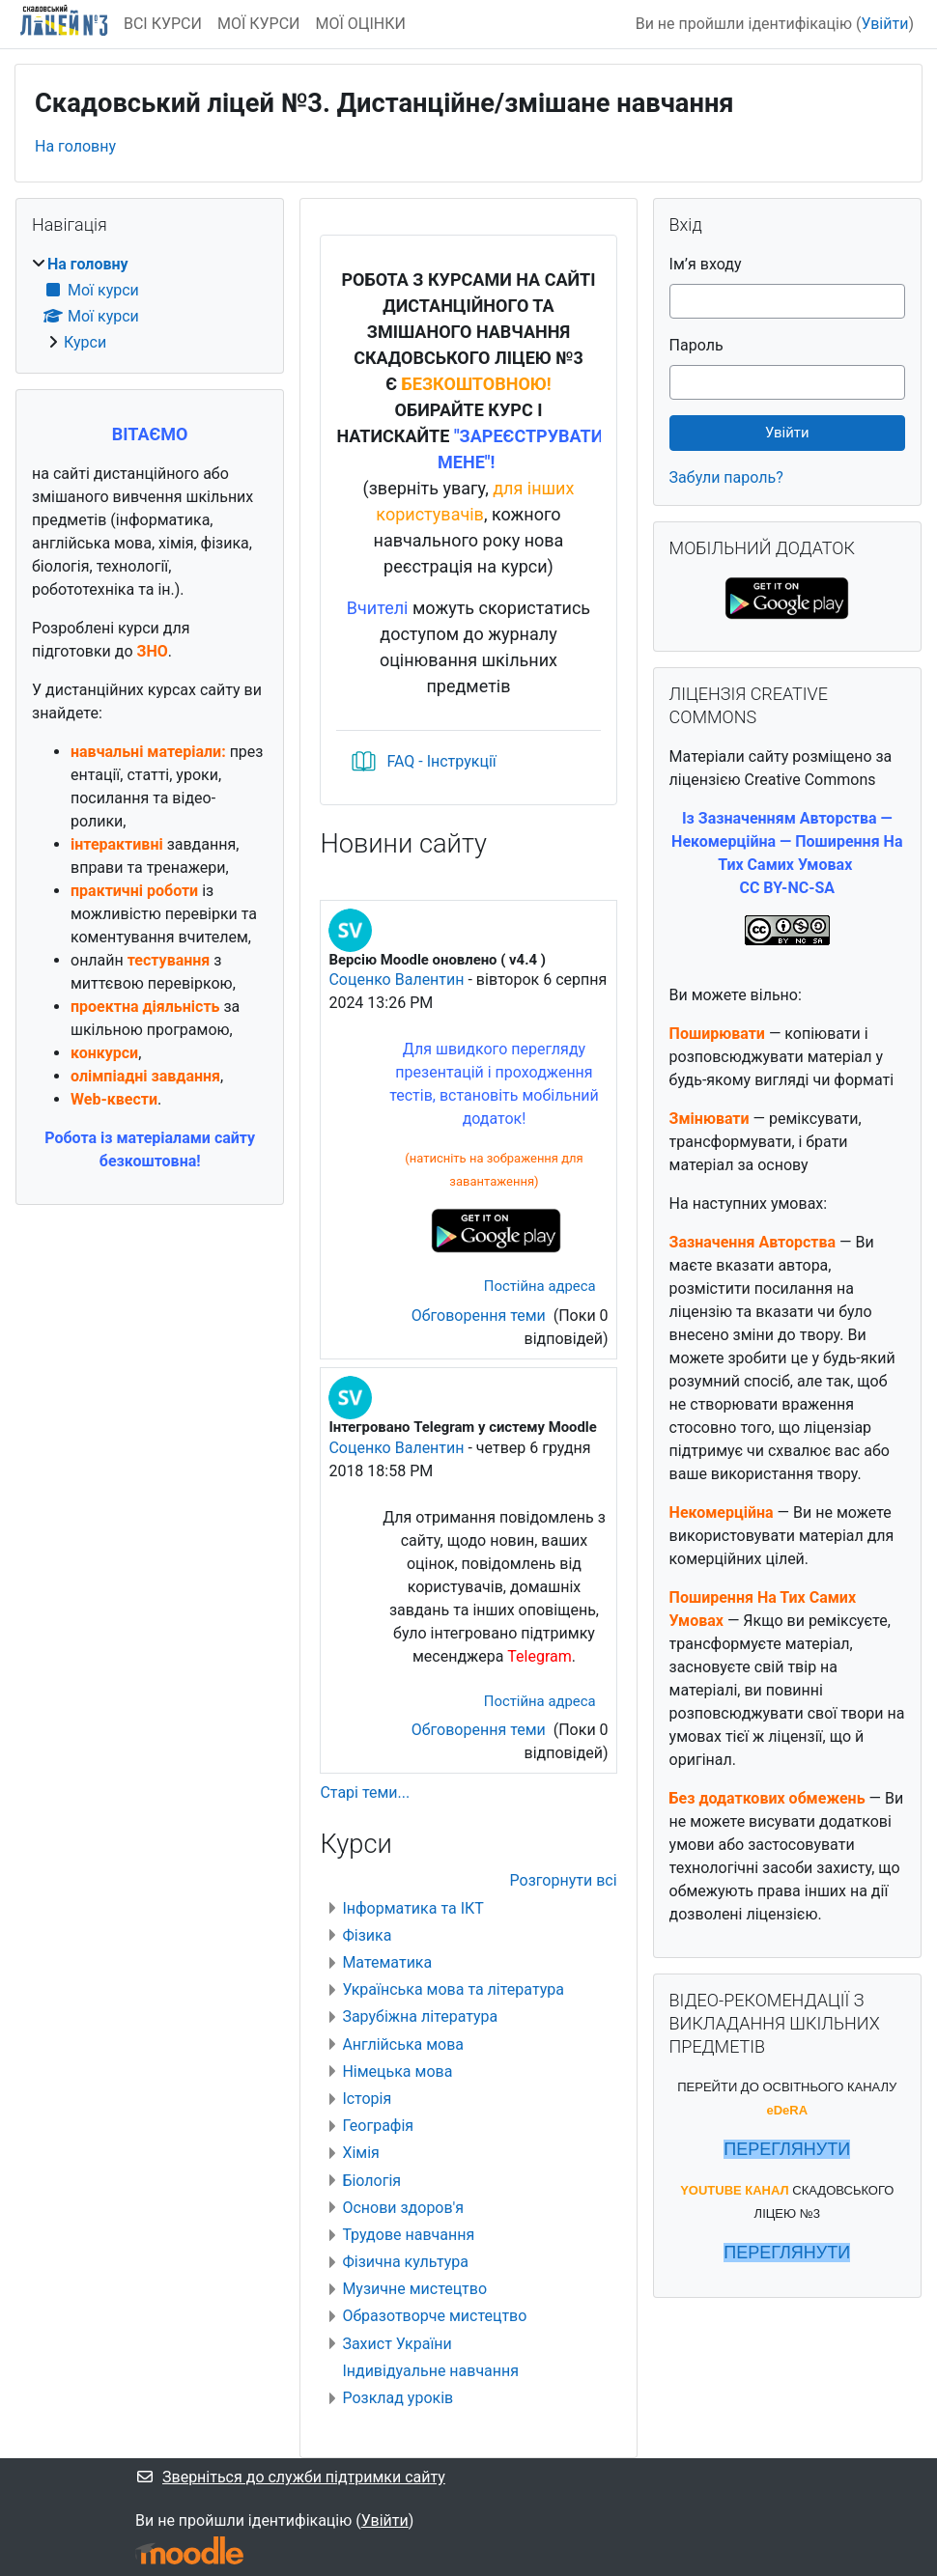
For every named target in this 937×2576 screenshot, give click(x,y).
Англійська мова (403, 2044)
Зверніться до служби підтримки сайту (290, 2477)
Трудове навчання (408, 2235)
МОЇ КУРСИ (258, 23)
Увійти (884, 23)
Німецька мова (397, 2071)
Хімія (360, 2152)
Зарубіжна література (419, 2016)
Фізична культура (405, 2262)
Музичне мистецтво (414, 2289)
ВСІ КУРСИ (163, 23)
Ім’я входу (705, 264)
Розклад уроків (397, 2398)
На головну (75, 146)
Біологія (371, 2180)
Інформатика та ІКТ (412, 1908)
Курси (85, 342)
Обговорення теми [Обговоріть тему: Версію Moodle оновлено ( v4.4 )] (481, 1315)
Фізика (366, 1935)
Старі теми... (365, 1792)
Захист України (396, 2344)
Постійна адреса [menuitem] (540, 1286)
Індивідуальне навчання (430, 2371)
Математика (387, 1962)
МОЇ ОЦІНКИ (361, 23)
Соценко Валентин (396, 979)
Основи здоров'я (403, 2207)
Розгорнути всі (563, 1880)
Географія (377, 2125)
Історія (366, 2098)
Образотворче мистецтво (434, 2316)
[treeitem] (150, 303)
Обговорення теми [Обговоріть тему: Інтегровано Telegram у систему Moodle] (481, 1730)
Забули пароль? (726, 477)
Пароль (696, 345)
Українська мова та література (453, 1989)
